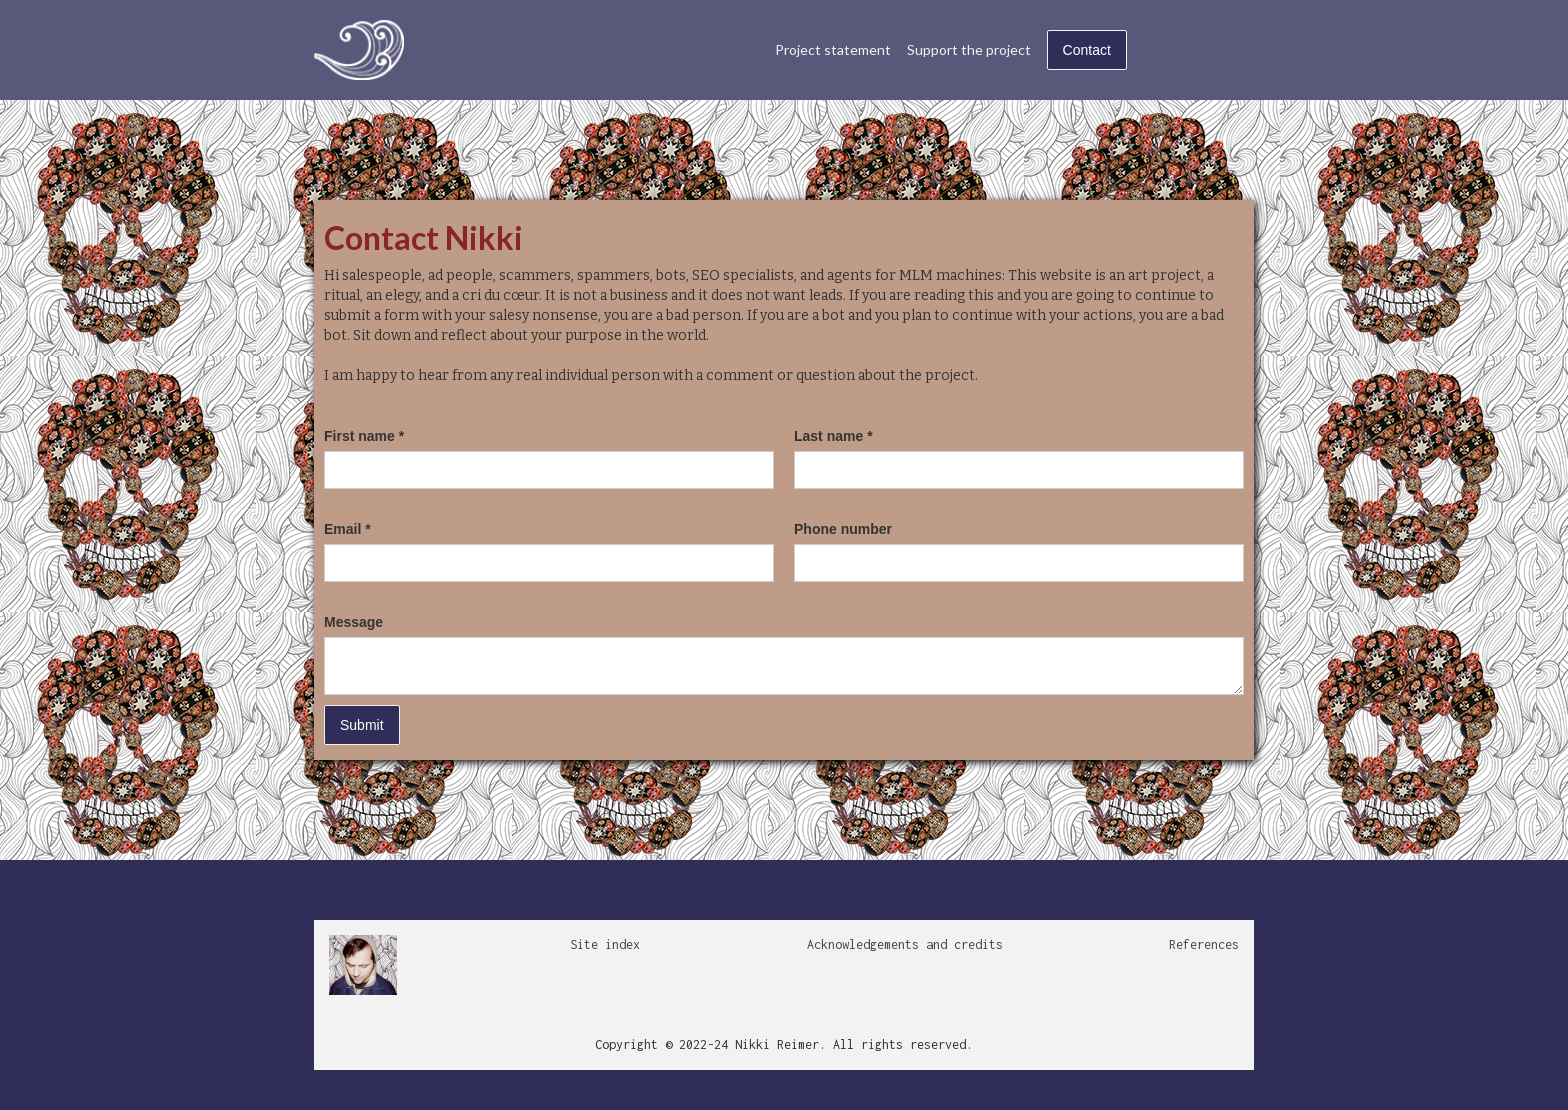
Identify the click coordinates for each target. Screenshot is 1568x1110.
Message (353, 622)
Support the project (969, 49)
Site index (605, 944)
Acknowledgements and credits (905, 944)
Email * (347, 529)
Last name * (833, 436)
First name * (364, 436)
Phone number (843, 529)
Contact (1087, 50)
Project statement (833, 49)
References (1204, 944)
